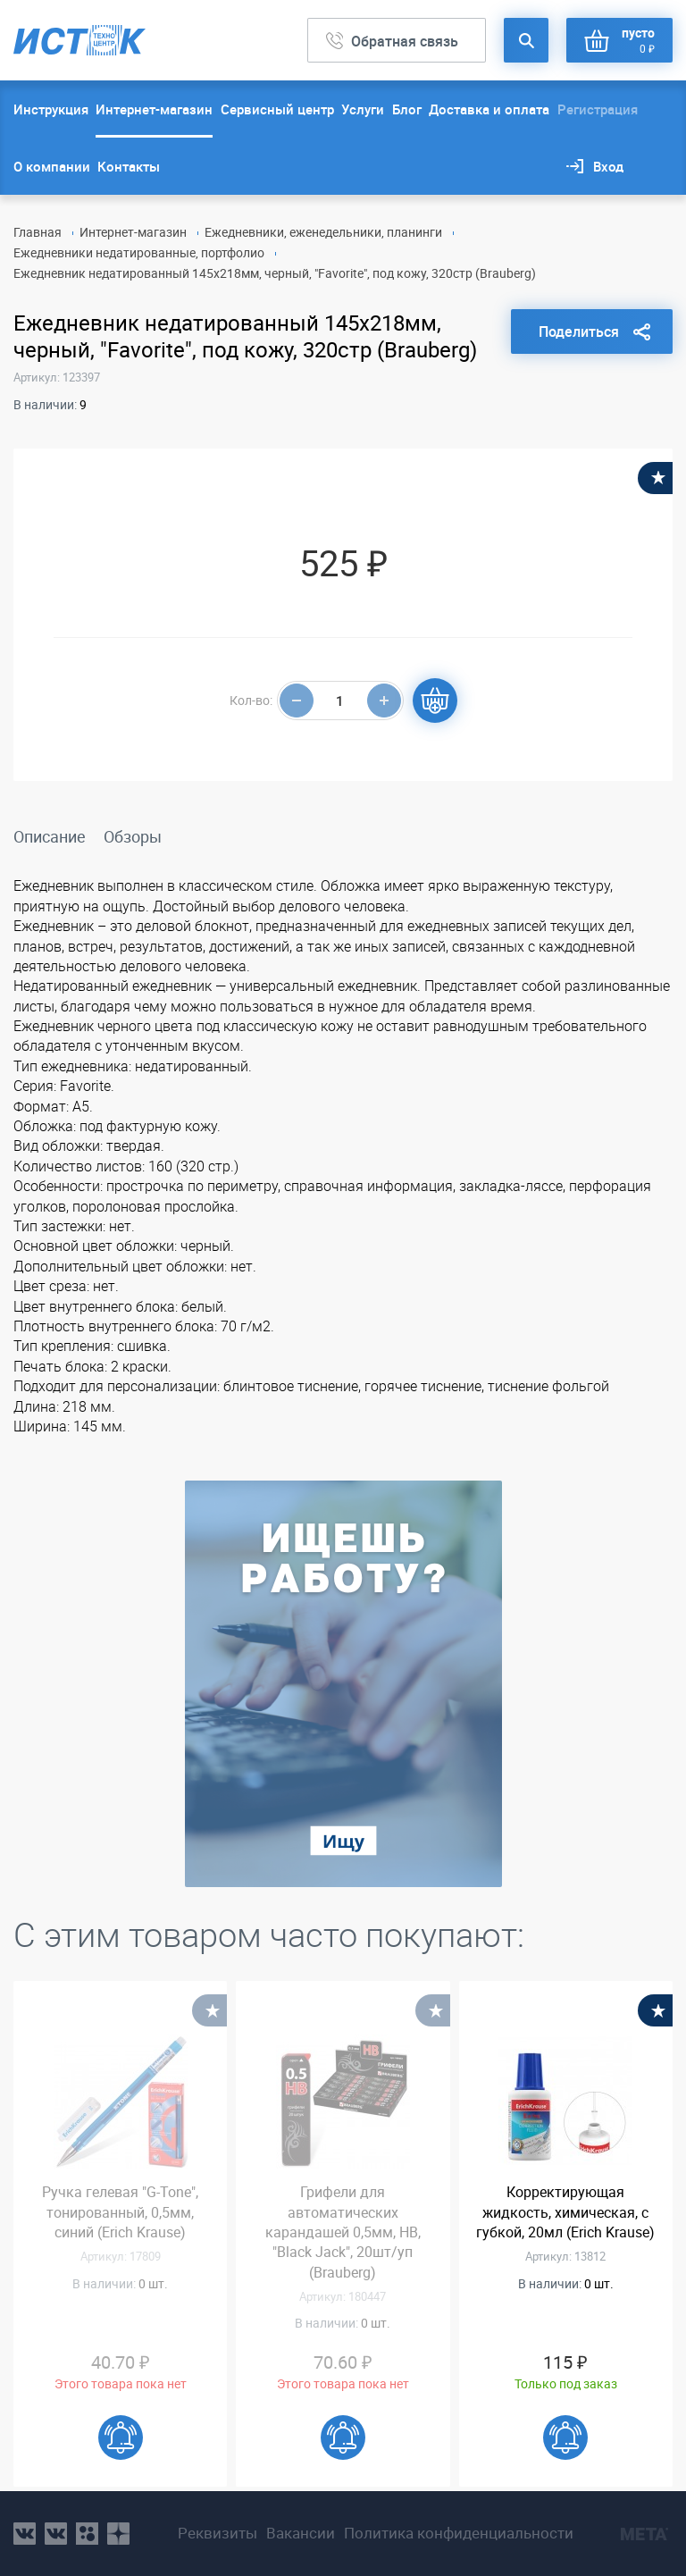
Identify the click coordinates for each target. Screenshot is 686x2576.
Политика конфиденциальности (458, 2533)
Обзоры (133, 836)
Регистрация (597, 109)
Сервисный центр (277, 109)
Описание (49, 836)
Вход (608, 166)
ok (87, 2533)
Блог (407, 109)
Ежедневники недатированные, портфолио (138, 252)
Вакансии (300, 2533)
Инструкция (50, 109)
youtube (118, 2533)
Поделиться (579, 331)
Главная (37, 231)
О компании (51, 166)
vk (24, 2533)
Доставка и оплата (489, 109)
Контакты (128, 166)
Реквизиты (217, 2533)
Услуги (362, 109)
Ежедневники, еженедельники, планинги (323, 231)
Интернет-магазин (154, 109)
